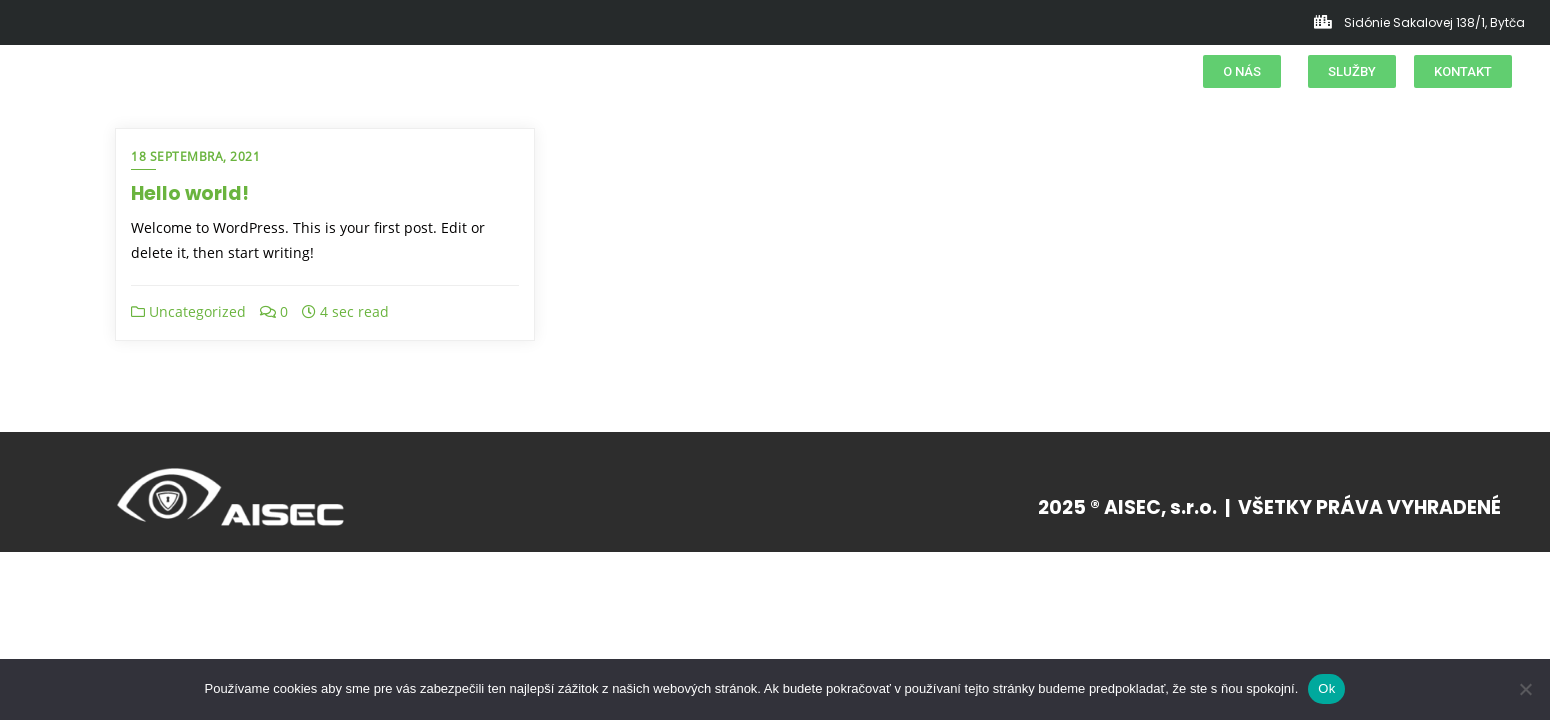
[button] (1242, 71)
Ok (1326, 688)
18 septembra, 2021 (195, 156)
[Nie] (1525, 689)
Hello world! (190, 193)
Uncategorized (188, 311)
